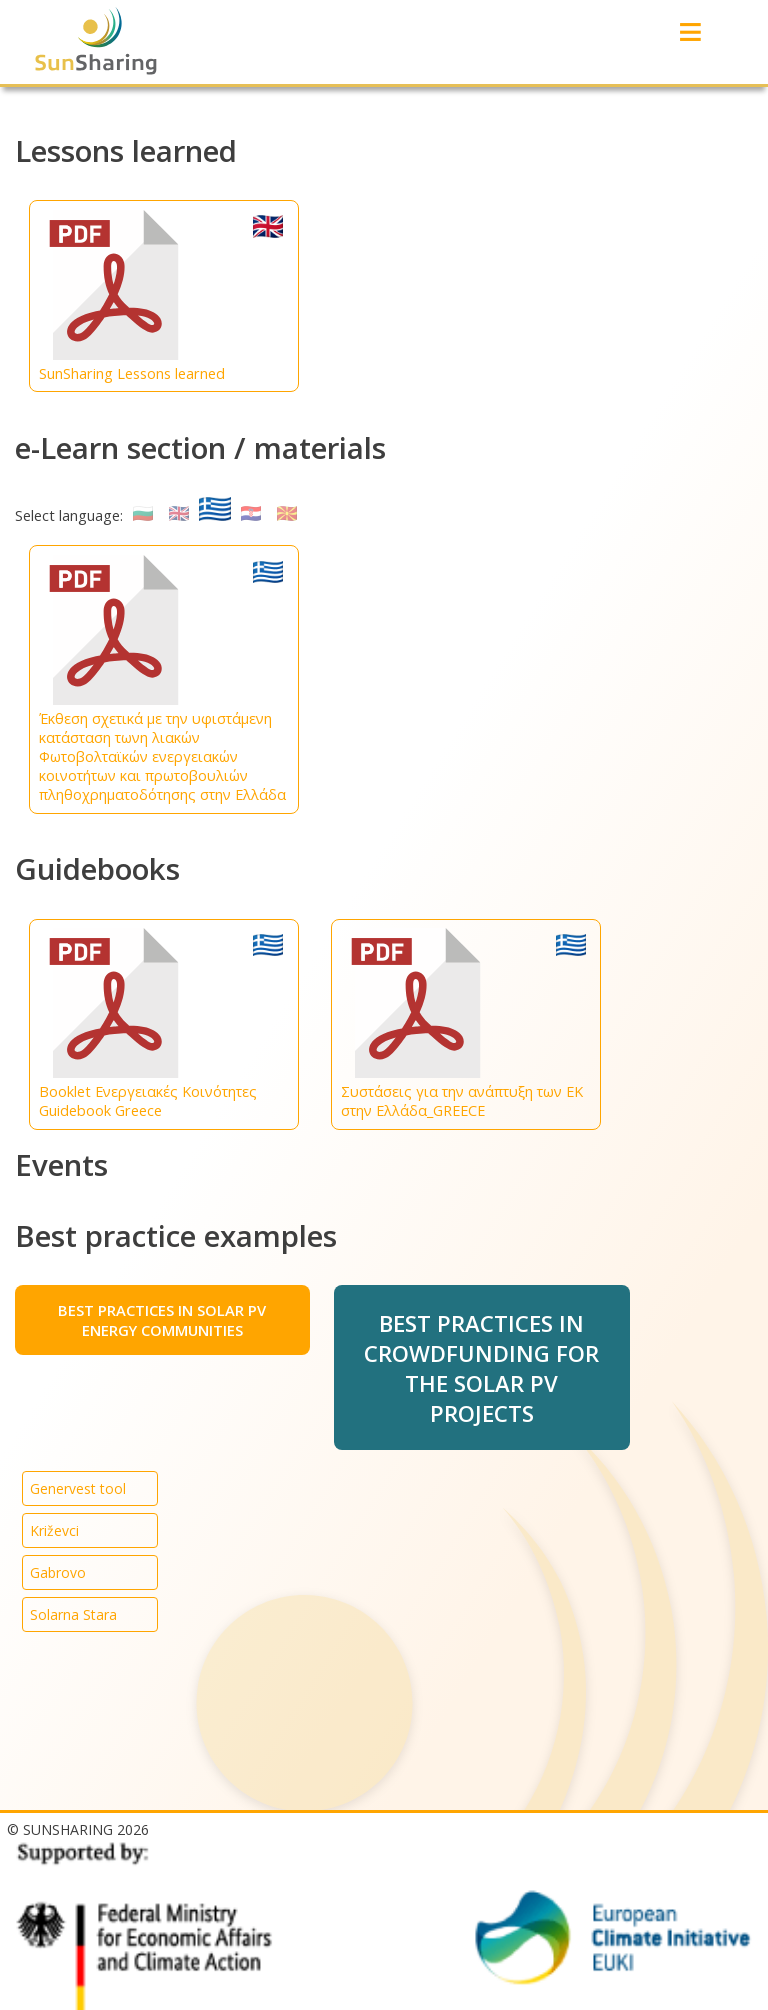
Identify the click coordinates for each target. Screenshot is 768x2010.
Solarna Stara (73, 1614)
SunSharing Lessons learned (161, 296)
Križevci (54, 1530)
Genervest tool (78, 1488)
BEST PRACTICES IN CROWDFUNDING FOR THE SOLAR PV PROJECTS (481, 1368)
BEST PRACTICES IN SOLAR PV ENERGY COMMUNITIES (162, 1320)
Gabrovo (58, 1572)
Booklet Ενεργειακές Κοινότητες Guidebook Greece (161, 1024)
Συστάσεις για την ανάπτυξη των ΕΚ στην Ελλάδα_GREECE (463, 1024)
